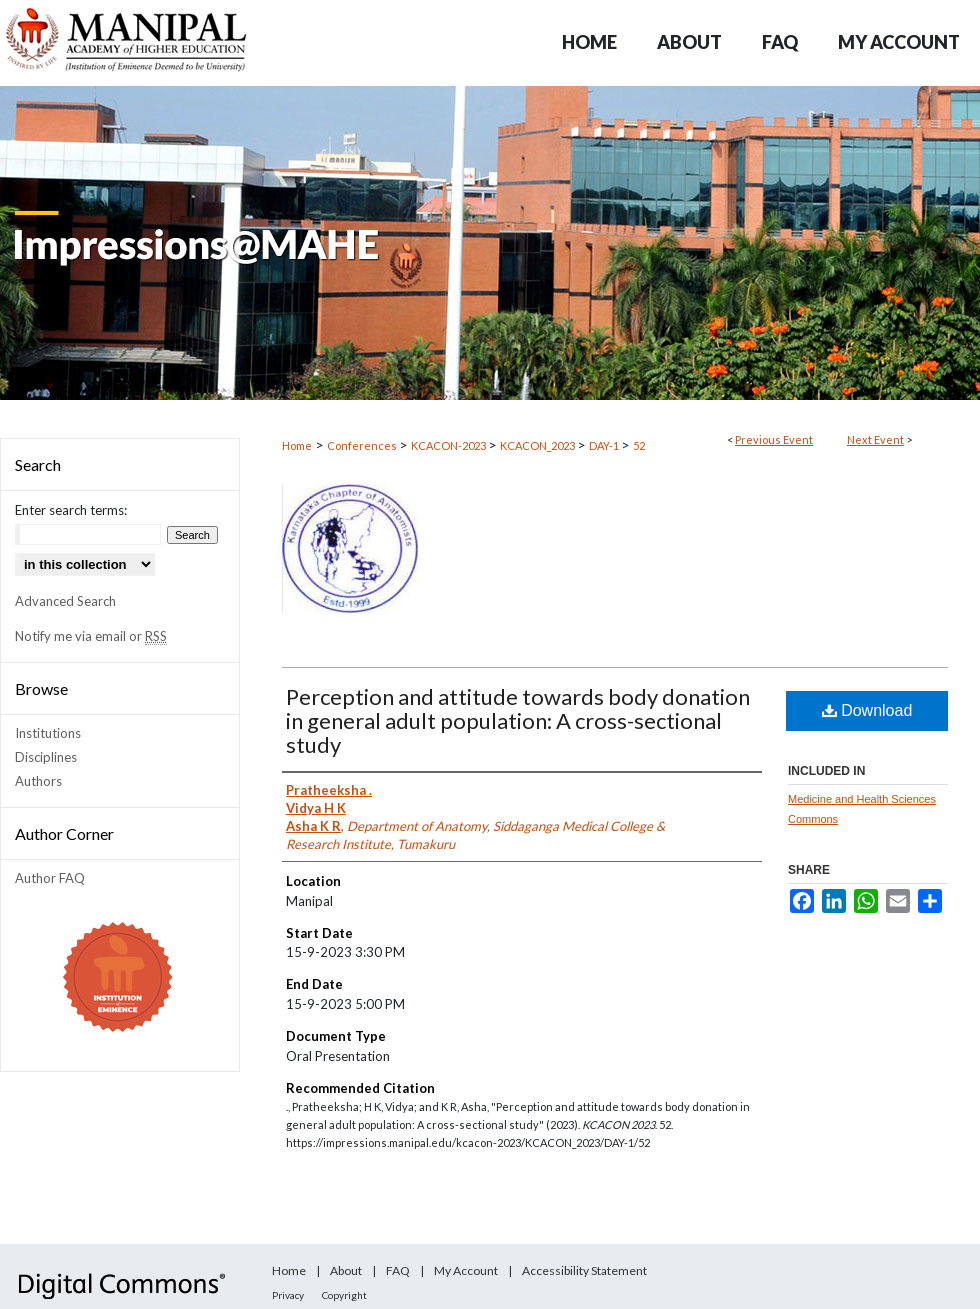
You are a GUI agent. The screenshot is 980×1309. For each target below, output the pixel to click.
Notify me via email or (91, 636)
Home (297, 445)
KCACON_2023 (538, 445)
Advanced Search (65, 601)
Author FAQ (50, 878)
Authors (38, 781)
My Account (466, 1270)
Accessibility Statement (584, 1270)
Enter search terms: (71, 510)
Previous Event (774, 439)
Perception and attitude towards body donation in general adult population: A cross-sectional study (518, 720)
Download (867, 710)
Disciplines (46, 757)
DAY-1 (605, 445)
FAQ (398, 1270)
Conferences (363, 445)
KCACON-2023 (449, 445)
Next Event (875, 439)
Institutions (48, 733)
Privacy (288, 1295)
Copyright (344, 1295)
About (346, 1270)
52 (639, 445)
